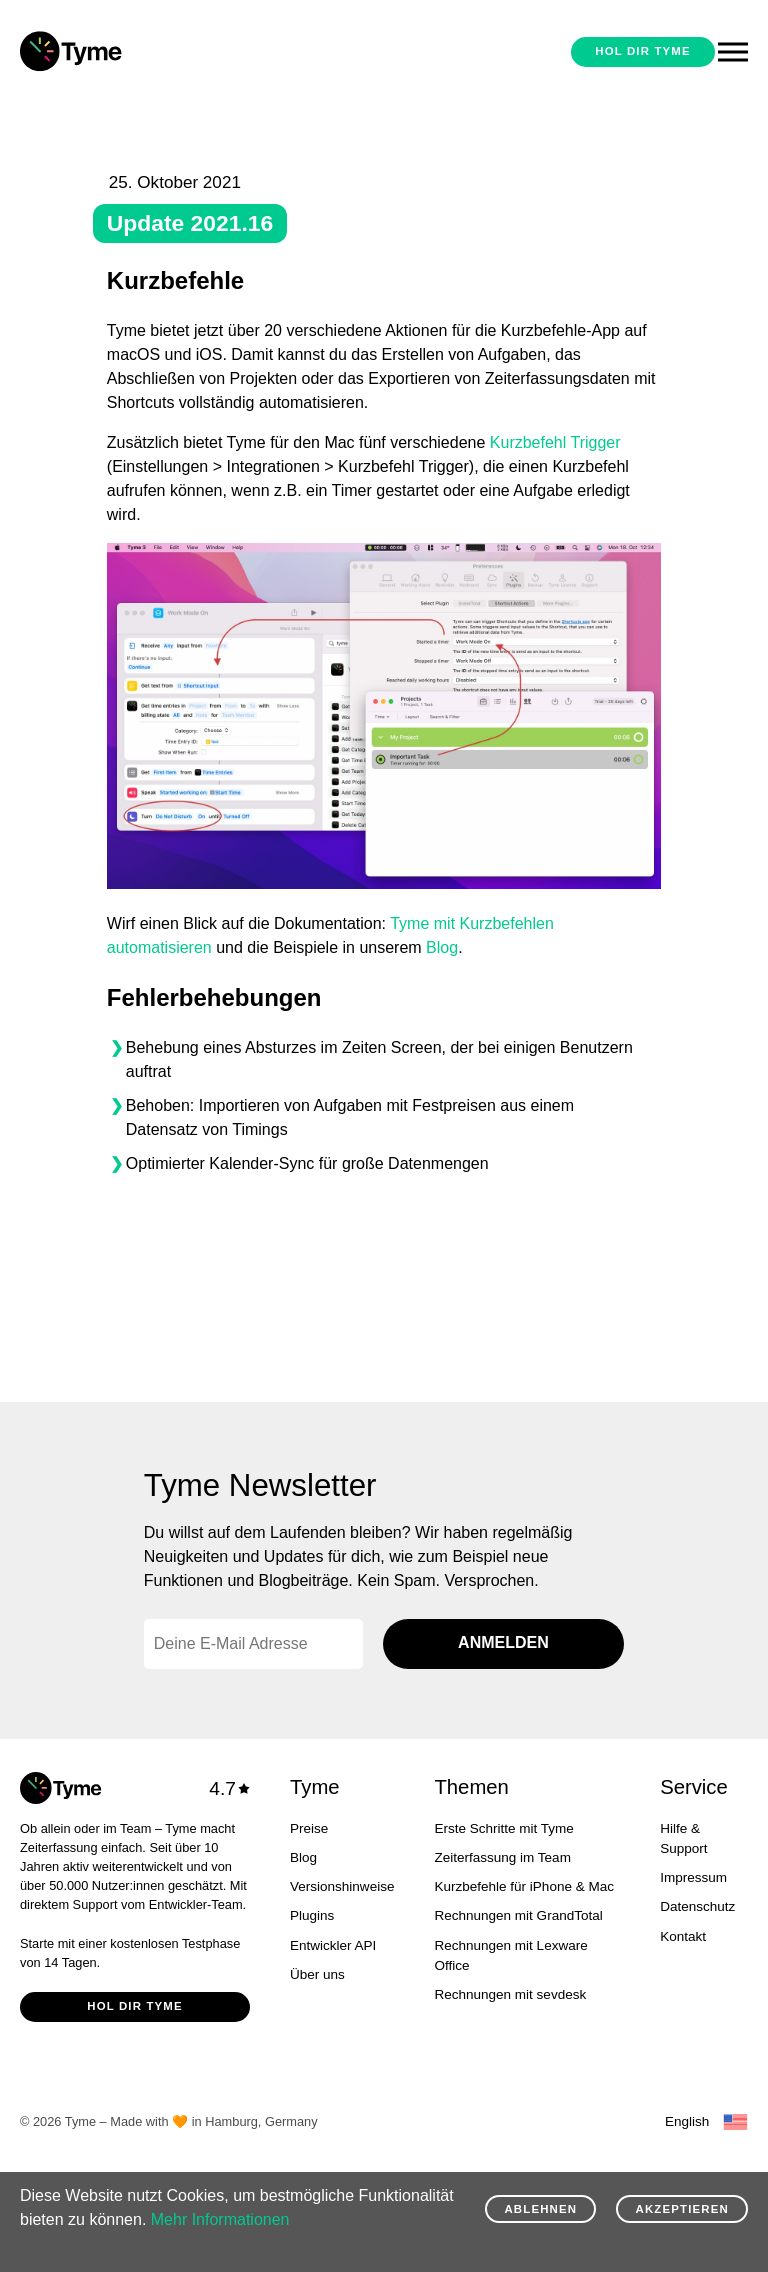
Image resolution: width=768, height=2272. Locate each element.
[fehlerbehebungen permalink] (83, 998)
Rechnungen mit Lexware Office (510, 1955)
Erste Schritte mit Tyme (503, 1828)
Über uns (317, 1974)
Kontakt (683, 1936)
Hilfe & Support (683, 1838)
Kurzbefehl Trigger (555, 442)
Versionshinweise (342, 1886)
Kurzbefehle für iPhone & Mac (524, 1886)
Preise (309, 1828)
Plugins (312, 1915)
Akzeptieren (682, 2209)
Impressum (693, 1877)
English (687, 2121)
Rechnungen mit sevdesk (510, 1994)
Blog (442, 947)
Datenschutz (697, 1906)
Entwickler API (333, 1945)
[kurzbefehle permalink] (83, 281)
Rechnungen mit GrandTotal (518, 1915)
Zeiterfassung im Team (502, 1857)
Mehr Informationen (220, 2219)
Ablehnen (540, 2209)
